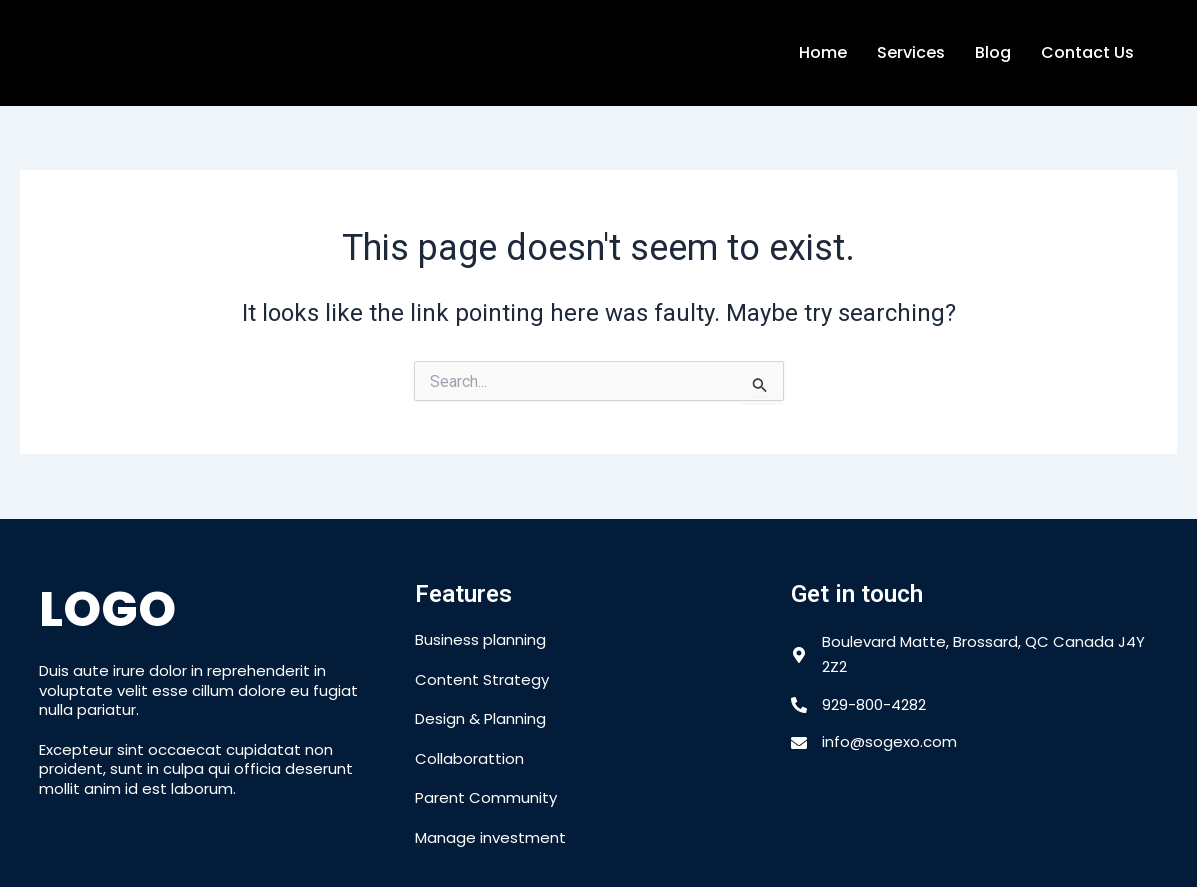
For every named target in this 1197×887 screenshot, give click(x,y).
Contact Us (1087, 52)
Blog (993, 52)
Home (823, 52)
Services (911, 52)
